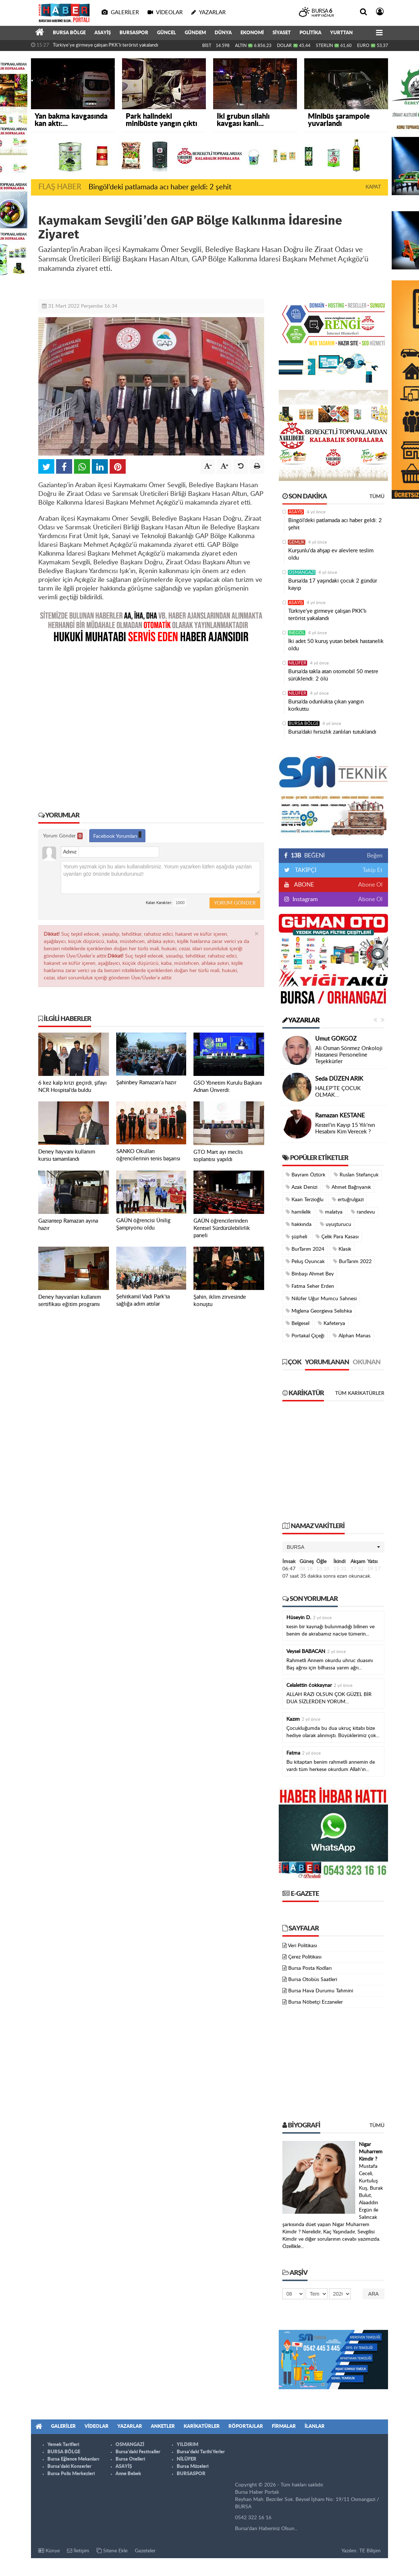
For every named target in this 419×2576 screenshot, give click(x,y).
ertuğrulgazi (348, 1199)
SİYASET (282, 33)
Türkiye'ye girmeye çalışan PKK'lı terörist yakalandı (105, 45)
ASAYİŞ (102, 33)
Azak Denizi (301, 1187)
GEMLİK (297, 542)
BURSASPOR (134, 33)
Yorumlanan (327, 1362)
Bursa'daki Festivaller (137, 2452)
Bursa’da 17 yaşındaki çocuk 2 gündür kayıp (332, 584)
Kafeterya (331, 1323)
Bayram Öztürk (305, 1174)
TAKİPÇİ (304, 870)
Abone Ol (370, 885)
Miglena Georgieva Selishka (319, 1311)
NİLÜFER (297, 663)
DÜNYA (223, 33)
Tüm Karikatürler (359, 1393)
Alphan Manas (352, 1335)
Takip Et (373, 870)
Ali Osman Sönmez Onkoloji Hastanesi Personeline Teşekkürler (349, 1055)
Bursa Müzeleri (192, 2466)
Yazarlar (301, 1020)
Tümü (376, 496)
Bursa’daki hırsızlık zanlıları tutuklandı (332, 732)
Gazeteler (145, 2550)
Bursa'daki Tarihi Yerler (201, 2452)
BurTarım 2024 (305, 1249)
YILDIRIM (187, 2444)
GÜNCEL (166, 33)
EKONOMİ (252, 33)
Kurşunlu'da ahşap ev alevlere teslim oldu (330, 554)
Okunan (366, 1362)
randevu (363, 1212)
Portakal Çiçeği (305, 1335)
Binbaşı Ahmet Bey (310, 1274)
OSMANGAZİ (302, 572)
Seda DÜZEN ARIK (339, 1079)
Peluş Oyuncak (305, 1261)
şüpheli (296, 1236)
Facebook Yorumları (117, 835)
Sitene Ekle (112, 2550)
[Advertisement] (151, 721)
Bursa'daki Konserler (69, 2466)
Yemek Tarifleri (63, 2444)
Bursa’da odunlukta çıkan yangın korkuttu (326, 705)
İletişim (78, 2550)
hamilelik (298, 1212)
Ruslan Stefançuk (356, 1174)
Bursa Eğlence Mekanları (73, 2459)
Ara (373, 2294)
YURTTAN (341, 33)
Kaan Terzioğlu (305, 1199)
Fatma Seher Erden (310, 1286)
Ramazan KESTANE (340, 1116)
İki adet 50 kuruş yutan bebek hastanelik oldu (336, 645)
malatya (330, 1212)
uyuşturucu (335, 1224)
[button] (333, 1547)
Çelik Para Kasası (337, 1236)
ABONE (303, 885)
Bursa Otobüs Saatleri (312, 1979)
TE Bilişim (370, 2550)
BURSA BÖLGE (69, 33)
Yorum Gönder (63, 836)
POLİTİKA (310, 33)
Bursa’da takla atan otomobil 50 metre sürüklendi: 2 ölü (333, 675)
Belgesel (297, 1323)
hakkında (299, 1224)
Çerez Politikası (304, 1957)
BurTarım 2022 (352, 1261)
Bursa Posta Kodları (310, 1968)
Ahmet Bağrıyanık (348, 1187)
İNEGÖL (297, 633)
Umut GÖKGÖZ (336, 1039)
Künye (49, 2550)
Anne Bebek (128, 2474)
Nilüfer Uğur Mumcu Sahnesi (321, 1298)
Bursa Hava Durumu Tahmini (320, 1990)
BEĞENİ (307, 856)
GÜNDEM (195, 33)
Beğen (375, 856)
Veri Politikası (302, 1945)
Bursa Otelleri (130, 2459)
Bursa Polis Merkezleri (71, 2474)
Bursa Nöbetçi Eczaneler (315, 2002)
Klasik (342, 1249)
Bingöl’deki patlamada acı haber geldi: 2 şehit (160, 187)
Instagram (304, 899)
